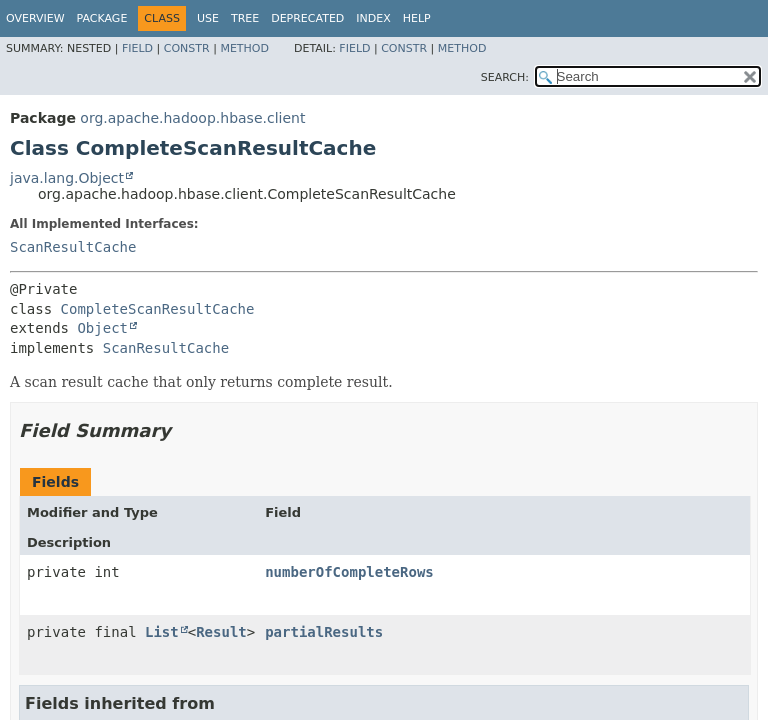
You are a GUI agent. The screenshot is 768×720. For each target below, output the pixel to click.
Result (221, 632)
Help (417, 18)
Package (102, 18)
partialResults (324, 632)
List (162, 632)
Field (137, 48)
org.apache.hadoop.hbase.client (192, 118)
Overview (35, 18)
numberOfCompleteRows (349, 572)
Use (208, 18)
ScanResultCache (73, 247)
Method (244, 48)
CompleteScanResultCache (158, 309)
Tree (245, 18)
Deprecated (307, 18)
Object (102, 328)
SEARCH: (505, 77)
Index (373, 18)
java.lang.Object (67, 178)
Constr (187, 48)
